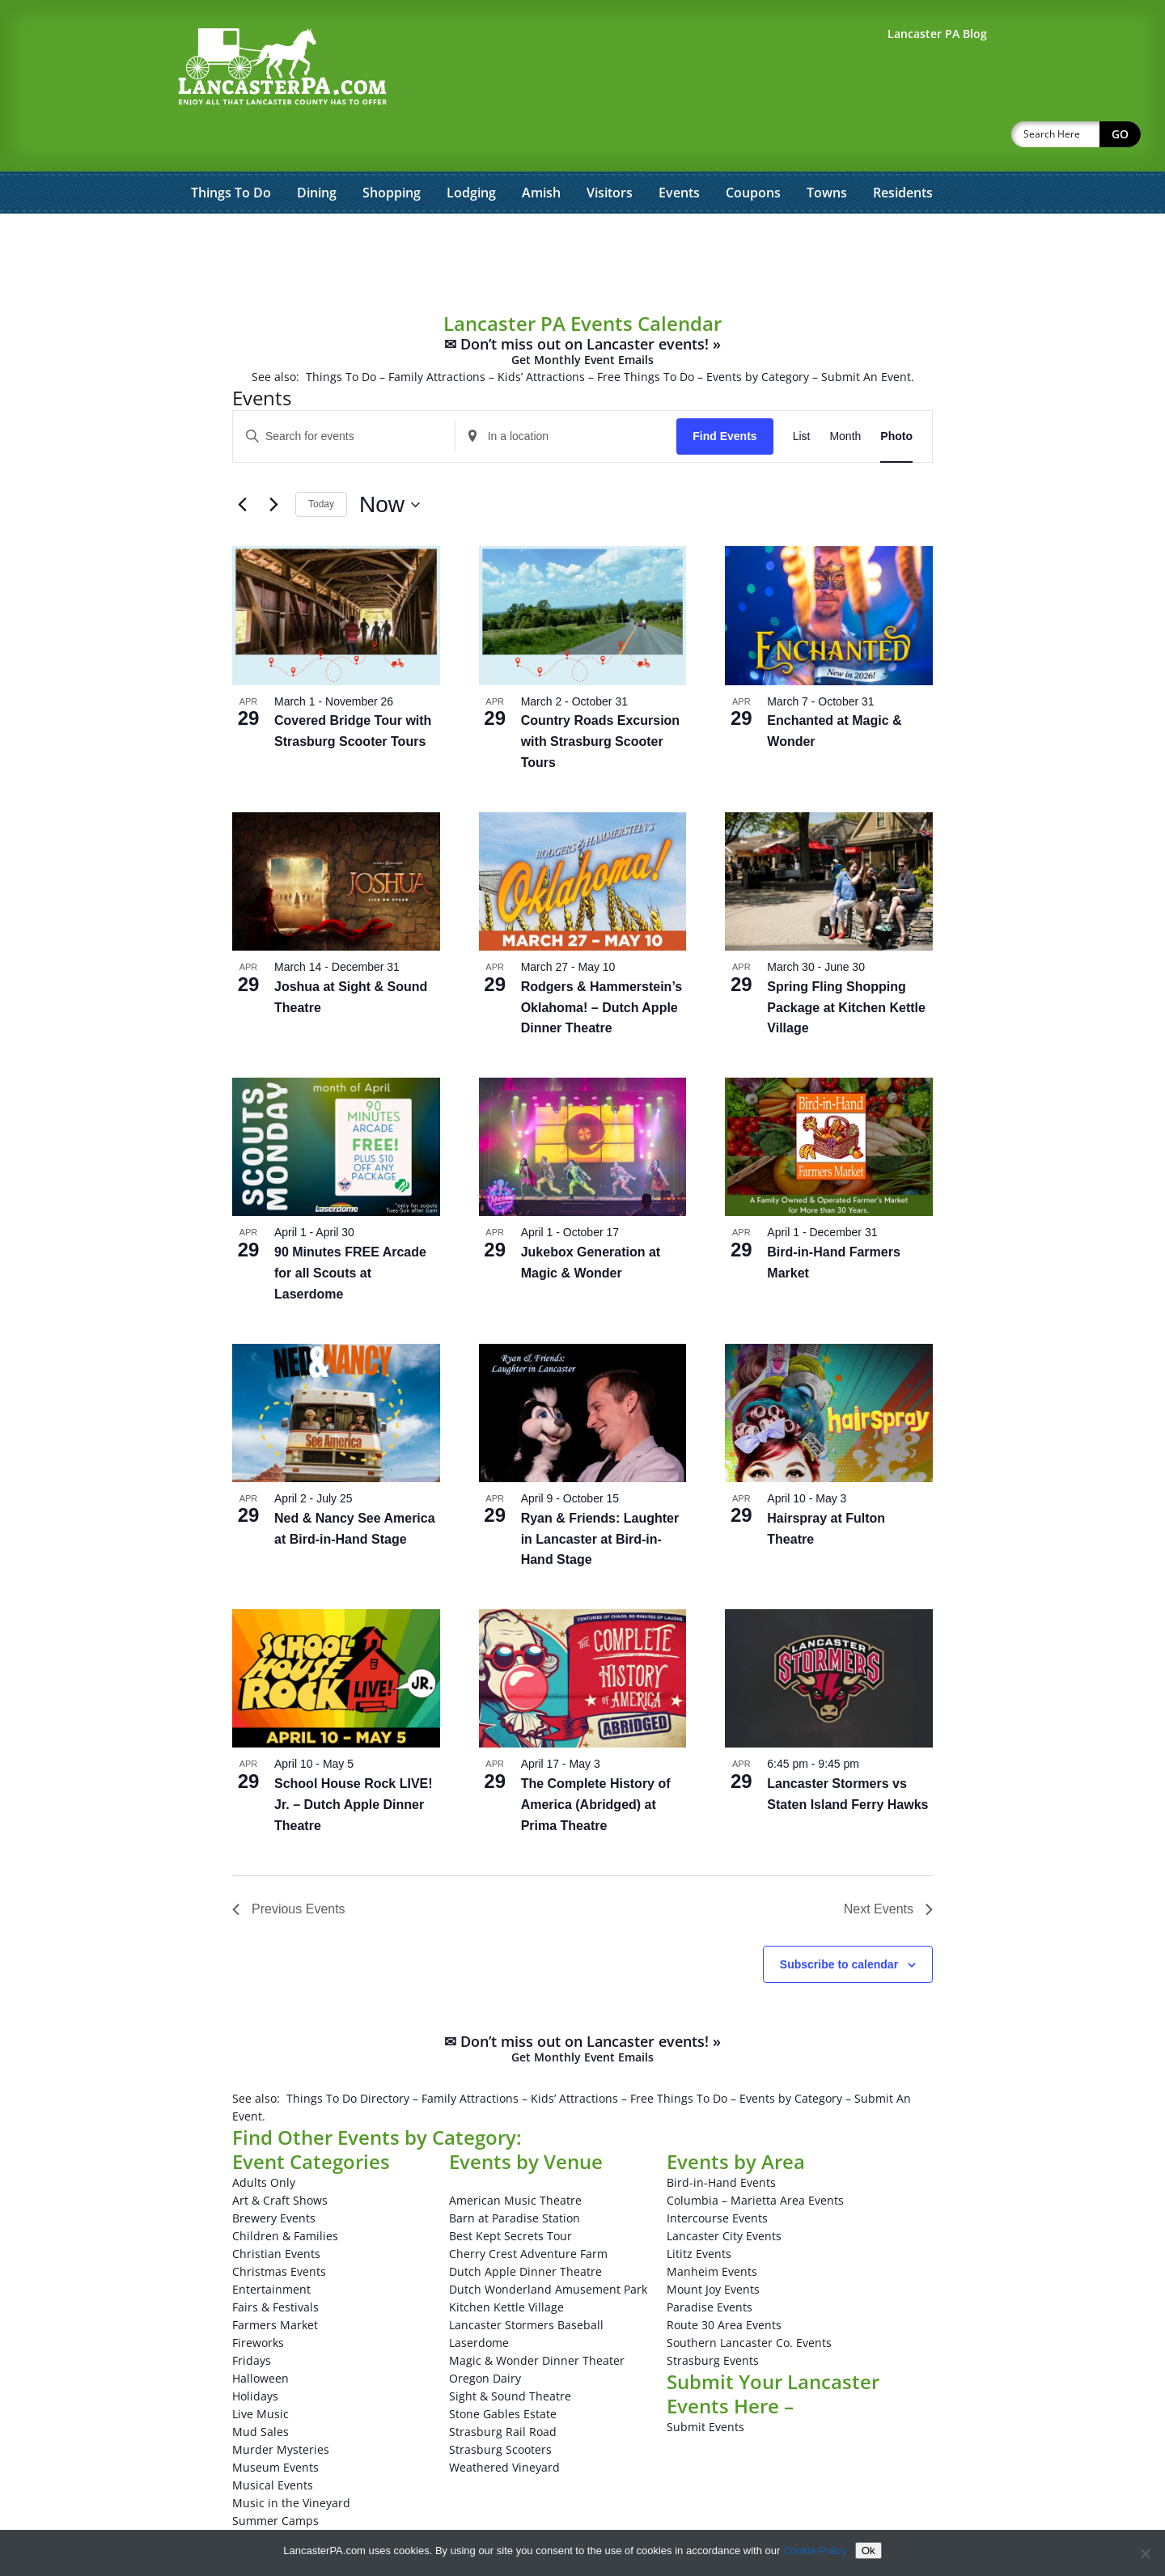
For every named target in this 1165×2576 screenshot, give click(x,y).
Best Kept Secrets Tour (510, 2193)
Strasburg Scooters (500, 2407)
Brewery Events (274, 2176)
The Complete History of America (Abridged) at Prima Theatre (596, 1762)
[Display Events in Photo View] (896, 394)
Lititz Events (699, 2211)
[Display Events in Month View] (845, 394)
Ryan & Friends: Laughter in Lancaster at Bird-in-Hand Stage (600, 1497)
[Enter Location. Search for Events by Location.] (566, 394)
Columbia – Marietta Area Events (755, 2158)
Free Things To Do (645, 334)
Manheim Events (712, 2229)
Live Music (260, 2371)
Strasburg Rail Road (503, 2389)
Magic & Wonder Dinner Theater (537, 2318)
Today (321, 462)
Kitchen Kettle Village (506, 2265)
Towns (827, 150)
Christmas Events (279, 2229)
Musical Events (272, 2443)
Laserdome (479, 2300)
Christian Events (276, 2211)
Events (679, 150)
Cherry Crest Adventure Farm (528, 2211)
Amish (541, 150)
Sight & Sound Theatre (510, 2354)
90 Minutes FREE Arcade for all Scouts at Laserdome (350, 1231)
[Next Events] (273, 462)
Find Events (724, 394)
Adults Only (263, 2140)
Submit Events (705, 2384)
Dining (317, 150)
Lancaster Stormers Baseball (526, 2282)
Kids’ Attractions (541, 334)
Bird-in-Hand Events (721, 2140)
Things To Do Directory (347, 2056)
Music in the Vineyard (291, 2460)
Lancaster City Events (724, 2193)
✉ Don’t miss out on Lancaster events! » (582, 309)
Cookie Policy (815, 2550)
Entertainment (271, 2247)
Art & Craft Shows (280, 2158)
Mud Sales (260, 2389)
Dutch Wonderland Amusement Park (548, 2247)
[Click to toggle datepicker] (389, 463)
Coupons (753, 150)
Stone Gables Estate (503, 2371)
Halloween (260, 2336)
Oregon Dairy (485, 2336)
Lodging (471, 150)
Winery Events (270, 2514)
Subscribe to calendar (839, 1922)
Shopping (391, 150)
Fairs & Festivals (275, 2265)
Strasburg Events (713, 2318)
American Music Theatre (515, 2158)
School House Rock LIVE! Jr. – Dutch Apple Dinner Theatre (353, 1762)
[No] (1145, 2553)
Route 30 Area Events (724, 2282)
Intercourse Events (717, 2176)
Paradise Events (709, 2265)
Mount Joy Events (713, 2247)
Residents (903, 150)
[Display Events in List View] (802, 394)
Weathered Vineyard (504, 2425)
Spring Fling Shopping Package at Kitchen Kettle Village (846, 966)
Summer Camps (275, 2478)
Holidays (255, 2354)
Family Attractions (436, 334)
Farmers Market (275, 2282)
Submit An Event (866, 334)
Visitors (610, 150)
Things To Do (231, 150)
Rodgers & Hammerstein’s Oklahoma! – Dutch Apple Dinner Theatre (601, 966)
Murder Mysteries (280, 2407)
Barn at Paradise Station (514, 2176)
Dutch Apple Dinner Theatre (525, 2229)
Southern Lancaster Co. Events (749, 2300)
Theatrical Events (278, 2496)
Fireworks (258, 2300)
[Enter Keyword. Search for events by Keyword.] (344, 394)
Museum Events (275, 2425)
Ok (868, 2550)
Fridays (251, 2318)
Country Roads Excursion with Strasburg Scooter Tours (600, 699)
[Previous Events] (242, 462)
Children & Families (285, 2193)
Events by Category (757, 334)
